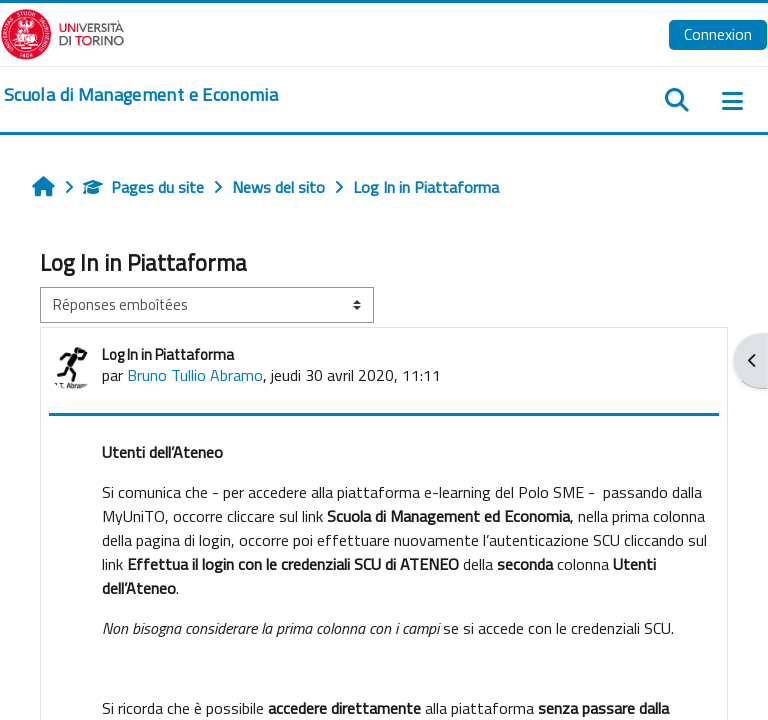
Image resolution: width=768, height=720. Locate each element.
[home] (141, 95)
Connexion (718, 34)
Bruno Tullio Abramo (195, 375)
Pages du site (143, 187)
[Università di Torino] (62, 32)
